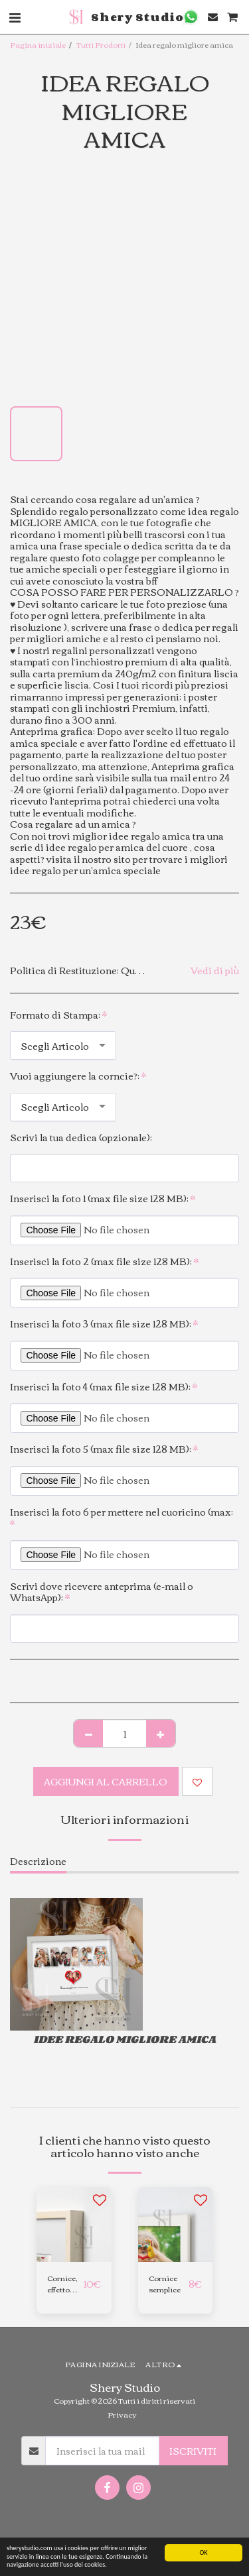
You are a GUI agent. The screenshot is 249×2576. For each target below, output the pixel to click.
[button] (191, 17)
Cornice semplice (165, 2283)
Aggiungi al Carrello (105, 1781)
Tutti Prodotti (100, 44)
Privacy (122, 2414)
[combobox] (63, 1045)
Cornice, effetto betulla (62, 2283)
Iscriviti (192, 2450)
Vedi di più (215, 971)
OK (203, 2552)
